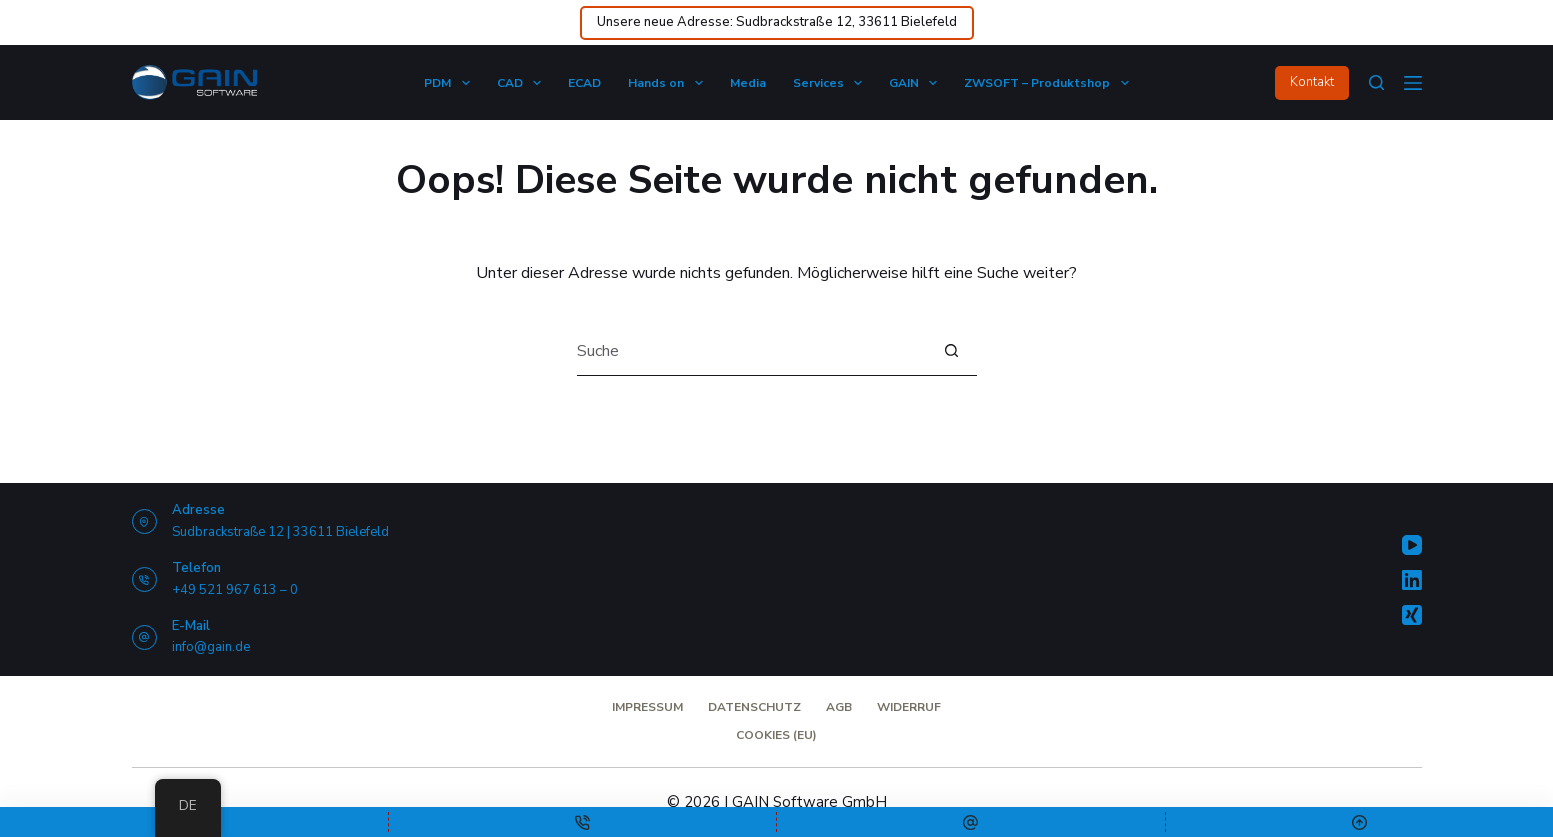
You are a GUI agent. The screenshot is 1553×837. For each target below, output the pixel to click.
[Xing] (1412, 615)
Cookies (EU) (776, 735)
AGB (839, 707)
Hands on (669, 83)
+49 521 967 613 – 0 (235, 590)
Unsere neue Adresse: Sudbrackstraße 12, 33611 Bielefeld (777, 22)
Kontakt (1312, 82)
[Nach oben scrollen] (1360, 822)
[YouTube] (1412, 545)
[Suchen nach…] (752, 351)
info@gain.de (211, 647)
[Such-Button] (952, 351)
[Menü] (1413, 83)
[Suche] (1376, 82)
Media (748, 83)
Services (831, 83)
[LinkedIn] (1412, 580)
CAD (523, 83)
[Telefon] (583, 822)
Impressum (647, 707)
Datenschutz (754, 707)
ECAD (584, 83)
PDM (450, 83)
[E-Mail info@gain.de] (144, 637)
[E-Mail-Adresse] (971, 822)
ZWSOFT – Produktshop (1050, 83)
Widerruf (909, 707)
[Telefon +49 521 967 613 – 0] (144, 579)
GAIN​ (917, 83)
